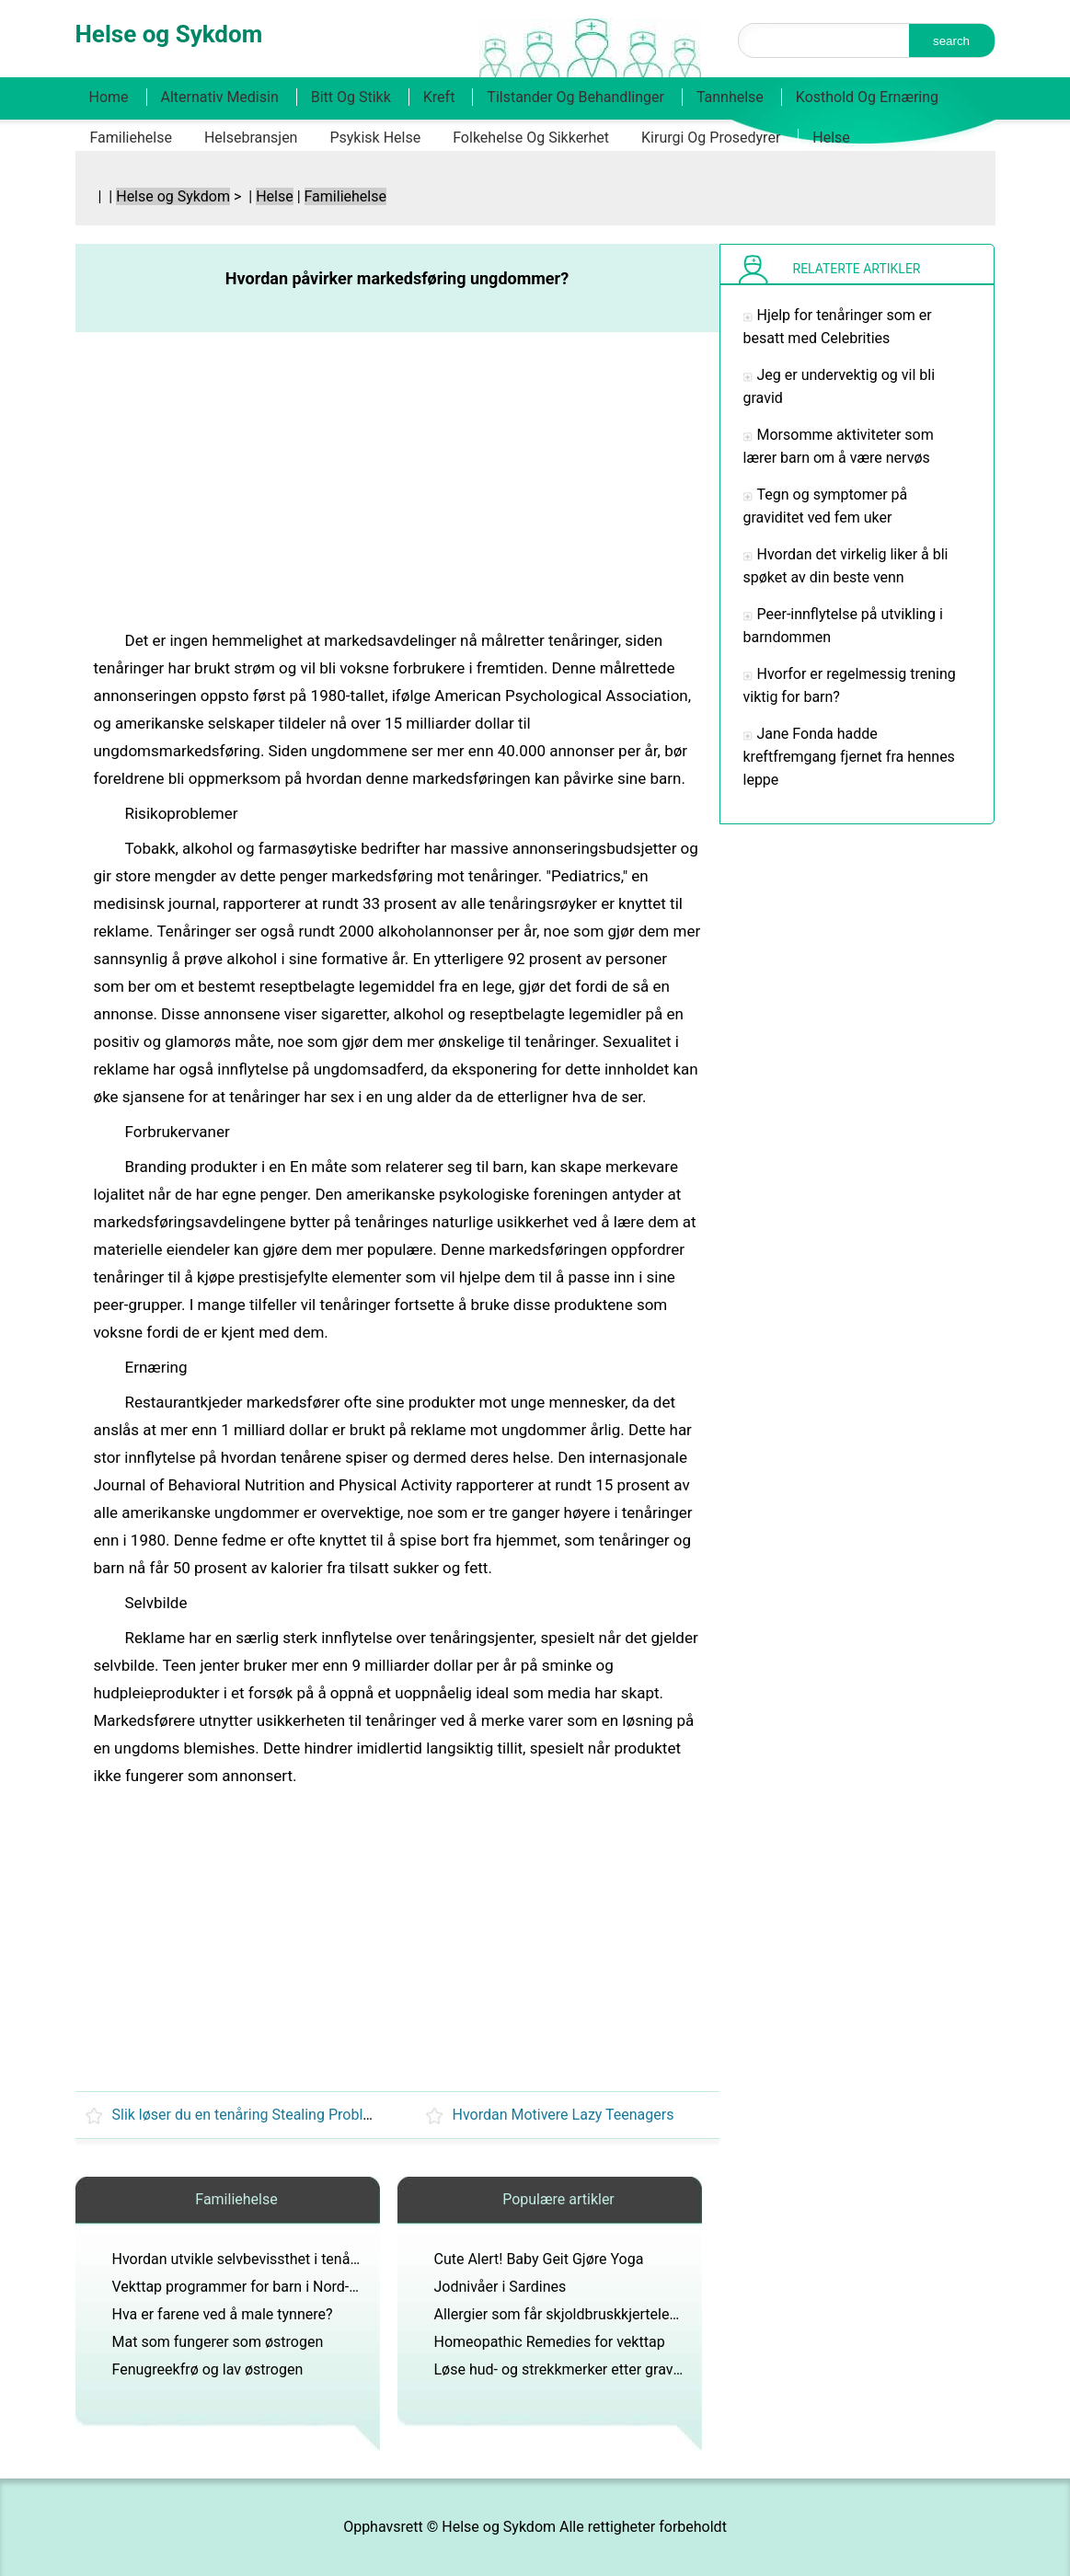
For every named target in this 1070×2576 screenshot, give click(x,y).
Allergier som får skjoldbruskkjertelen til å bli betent (601, 2314)
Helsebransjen (251, 137)
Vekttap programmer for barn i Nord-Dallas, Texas (273, 2286)
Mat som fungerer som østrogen (218, 2342)
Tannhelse (730, 97)
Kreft (439, 97)
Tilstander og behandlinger (575, 97)
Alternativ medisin (220, 97)
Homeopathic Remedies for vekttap (549, 2342)
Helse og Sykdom (173, 196)
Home (109, 97)
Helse (831, 137)
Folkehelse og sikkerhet (531, 137)
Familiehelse (131, 137)
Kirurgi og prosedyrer (710, 137)
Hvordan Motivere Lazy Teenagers (563, 2114)
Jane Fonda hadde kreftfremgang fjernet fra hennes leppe (849, 756)
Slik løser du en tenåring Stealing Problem (248, 2114)
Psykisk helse (374, 137)
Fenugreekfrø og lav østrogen (208, 2369)
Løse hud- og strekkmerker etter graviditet (570, 2369)
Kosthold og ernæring (867, 97)
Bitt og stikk (351, 97)
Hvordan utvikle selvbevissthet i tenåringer (250, 2259)
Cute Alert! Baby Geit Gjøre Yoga (539, 2259)
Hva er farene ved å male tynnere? (222, 2314)
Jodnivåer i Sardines (500, 2286)
